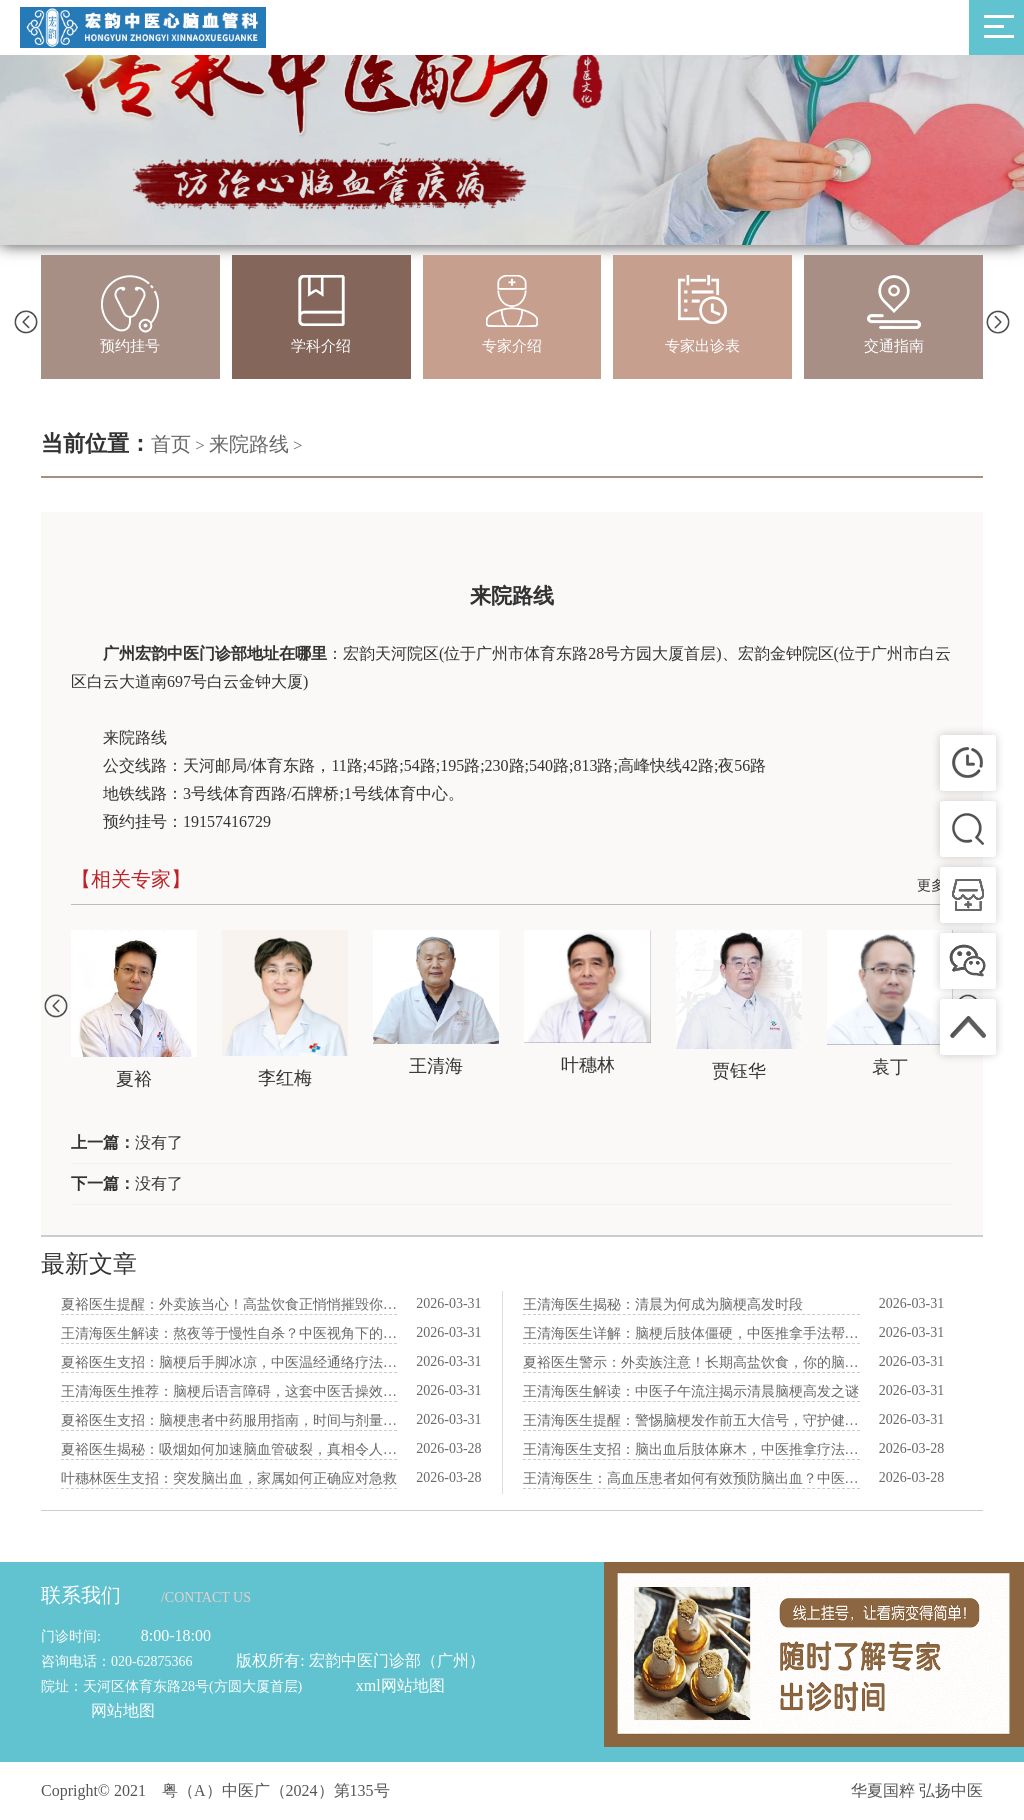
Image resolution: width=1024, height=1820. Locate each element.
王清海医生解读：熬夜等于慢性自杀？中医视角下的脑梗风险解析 (229, 1333)
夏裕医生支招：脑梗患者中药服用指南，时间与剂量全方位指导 (229, 1420)
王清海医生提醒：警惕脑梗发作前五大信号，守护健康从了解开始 (691, 1420)
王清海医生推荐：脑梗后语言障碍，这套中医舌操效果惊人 (229, 1391)
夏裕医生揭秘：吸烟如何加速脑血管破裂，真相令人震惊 (229, 1449)
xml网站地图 (400, 1685)
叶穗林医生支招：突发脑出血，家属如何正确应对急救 (229, 1478)
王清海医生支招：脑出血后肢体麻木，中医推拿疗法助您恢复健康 (691, 1449)
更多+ (935, 885)
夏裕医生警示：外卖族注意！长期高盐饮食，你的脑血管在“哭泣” (691, 1362)
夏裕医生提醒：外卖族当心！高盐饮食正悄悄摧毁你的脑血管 (229, 1304)
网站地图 (123, 1710)
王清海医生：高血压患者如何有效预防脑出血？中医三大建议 (691, 1478)
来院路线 (249, 444)
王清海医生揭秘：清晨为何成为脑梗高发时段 (663, 1304)
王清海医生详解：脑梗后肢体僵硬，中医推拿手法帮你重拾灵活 (691, 1333)
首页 (171, 444)
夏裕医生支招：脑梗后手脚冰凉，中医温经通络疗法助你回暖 (229, 1362)
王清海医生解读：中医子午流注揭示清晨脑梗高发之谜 (691, 1391)
